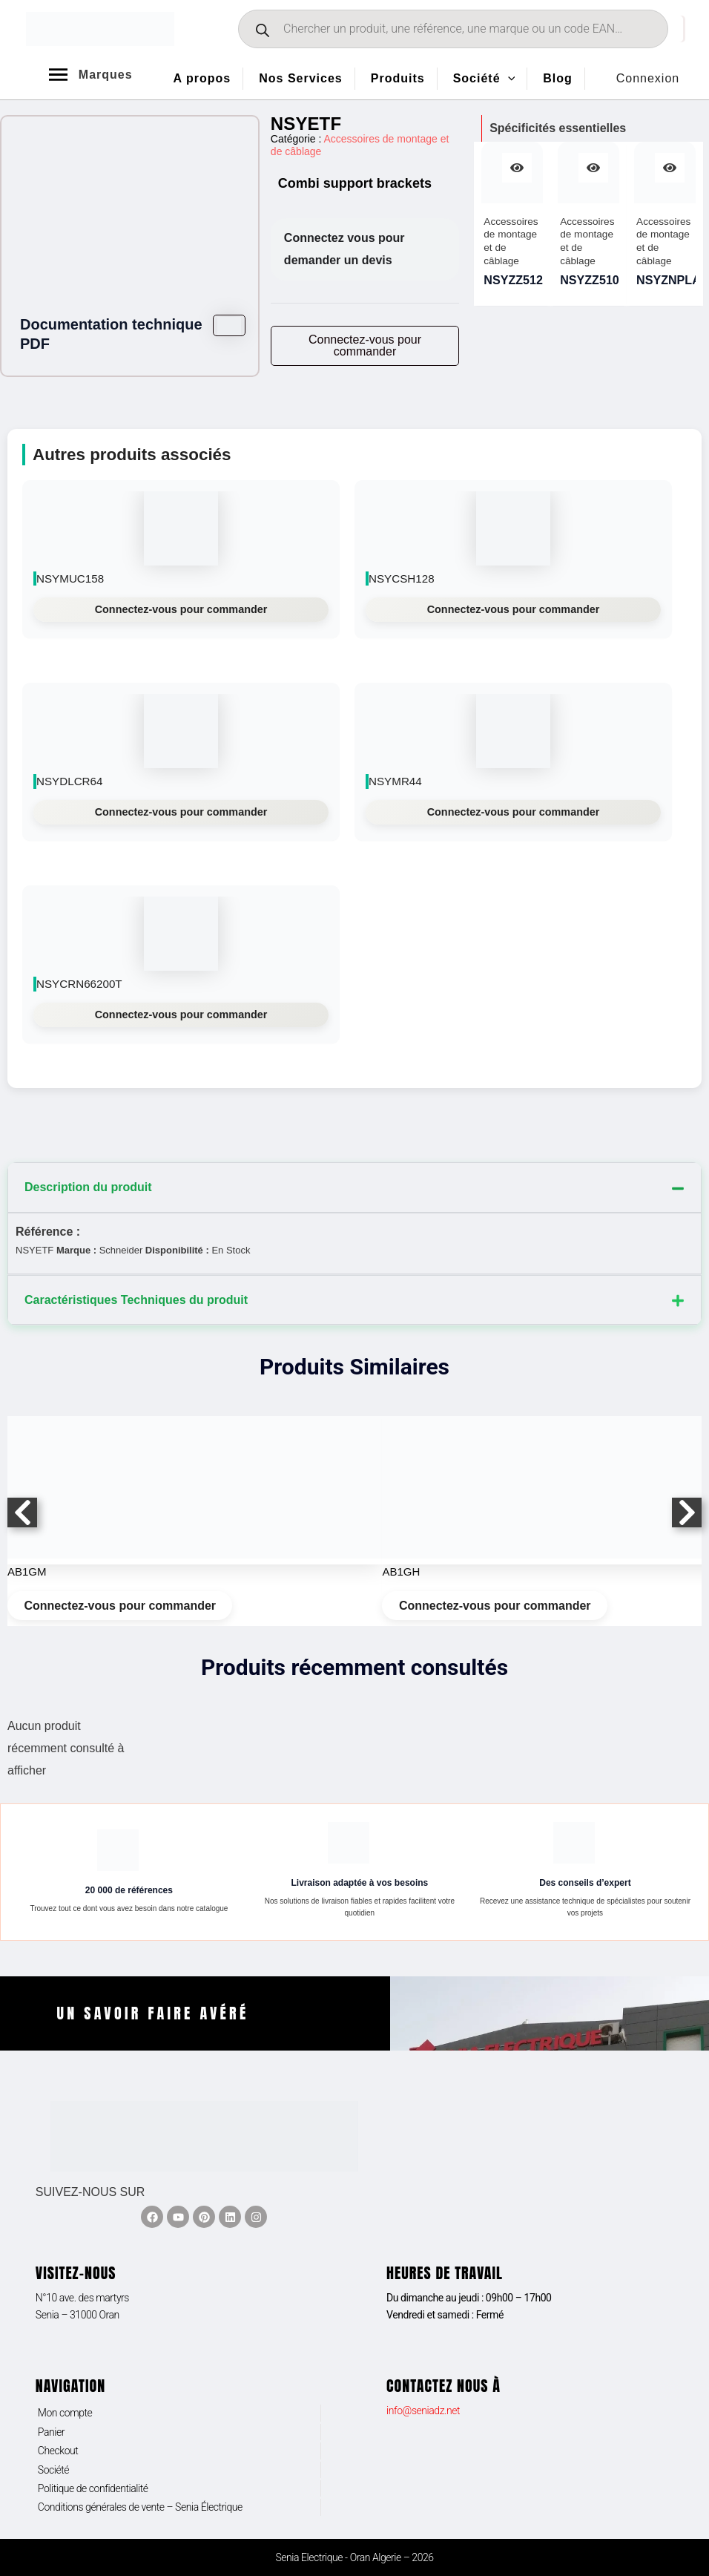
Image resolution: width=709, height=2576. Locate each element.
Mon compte (65, 2413)
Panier (51, 2432)
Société (53, 2470)
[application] (508, 79)
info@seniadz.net (423, 2410)
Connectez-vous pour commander (181, 609)
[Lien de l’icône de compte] (648, 79)
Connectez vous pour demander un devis (344, 249)
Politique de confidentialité (93, 2488)
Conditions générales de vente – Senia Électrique (140, 2507)
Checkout (58, 2451)
